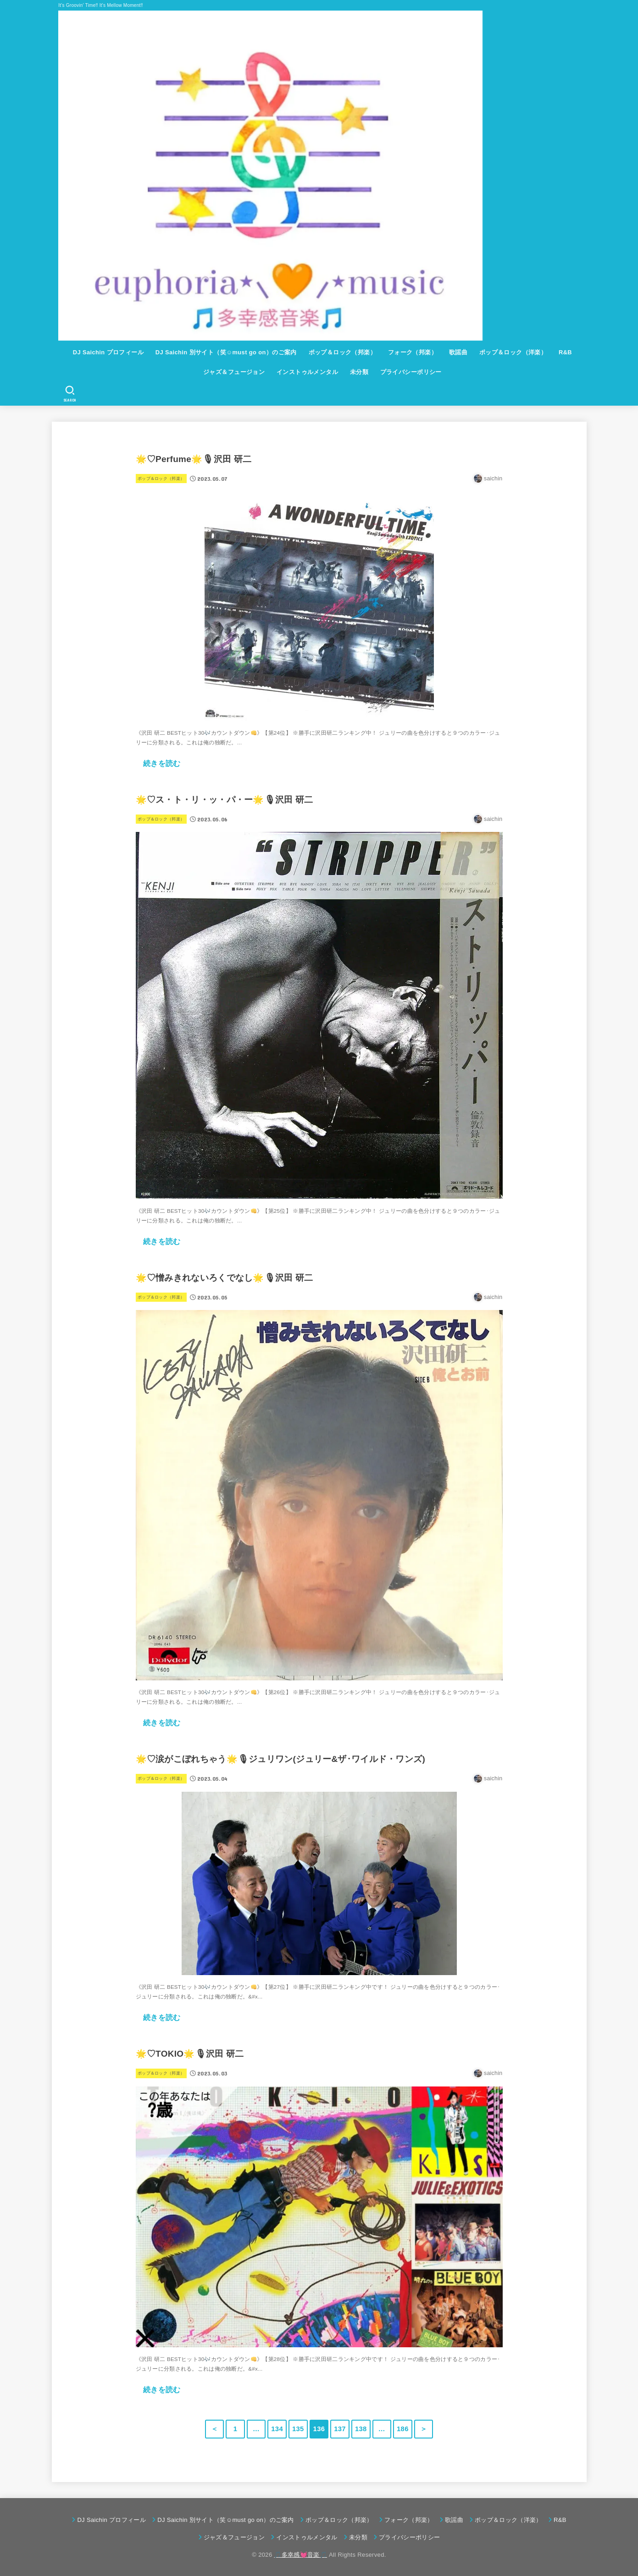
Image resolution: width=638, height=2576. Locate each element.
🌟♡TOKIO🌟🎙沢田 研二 (190, 2054)
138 (361, 2429)
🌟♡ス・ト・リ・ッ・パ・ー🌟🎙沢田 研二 (224, 799)
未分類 (359, 372)
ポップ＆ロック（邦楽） (343, 352)
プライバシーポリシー (411, 372)
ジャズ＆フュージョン (234, 372)
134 (277, 2429)
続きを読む (162, 763)
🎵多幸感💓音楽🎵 (300, 2554)
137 (340, 2429)
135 (298, 2429)
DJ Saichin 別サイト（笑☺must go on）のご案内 (226, 352)
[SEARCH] (69, 394)
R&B (565, 352)
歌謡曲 (458, 352)
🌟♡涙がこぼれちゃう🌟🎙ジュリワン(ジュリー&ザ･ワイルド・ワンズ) (281, 1759)
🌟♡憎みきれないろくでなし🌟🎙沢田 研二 (224, 1277)
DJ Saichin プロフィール (108, 352)
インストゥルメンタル (307, 372)
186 (403, 2429)
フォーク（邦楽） (412, 352)
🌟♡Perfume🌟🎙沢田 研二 (194, 459)
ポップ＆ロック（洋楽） (513, 352)
